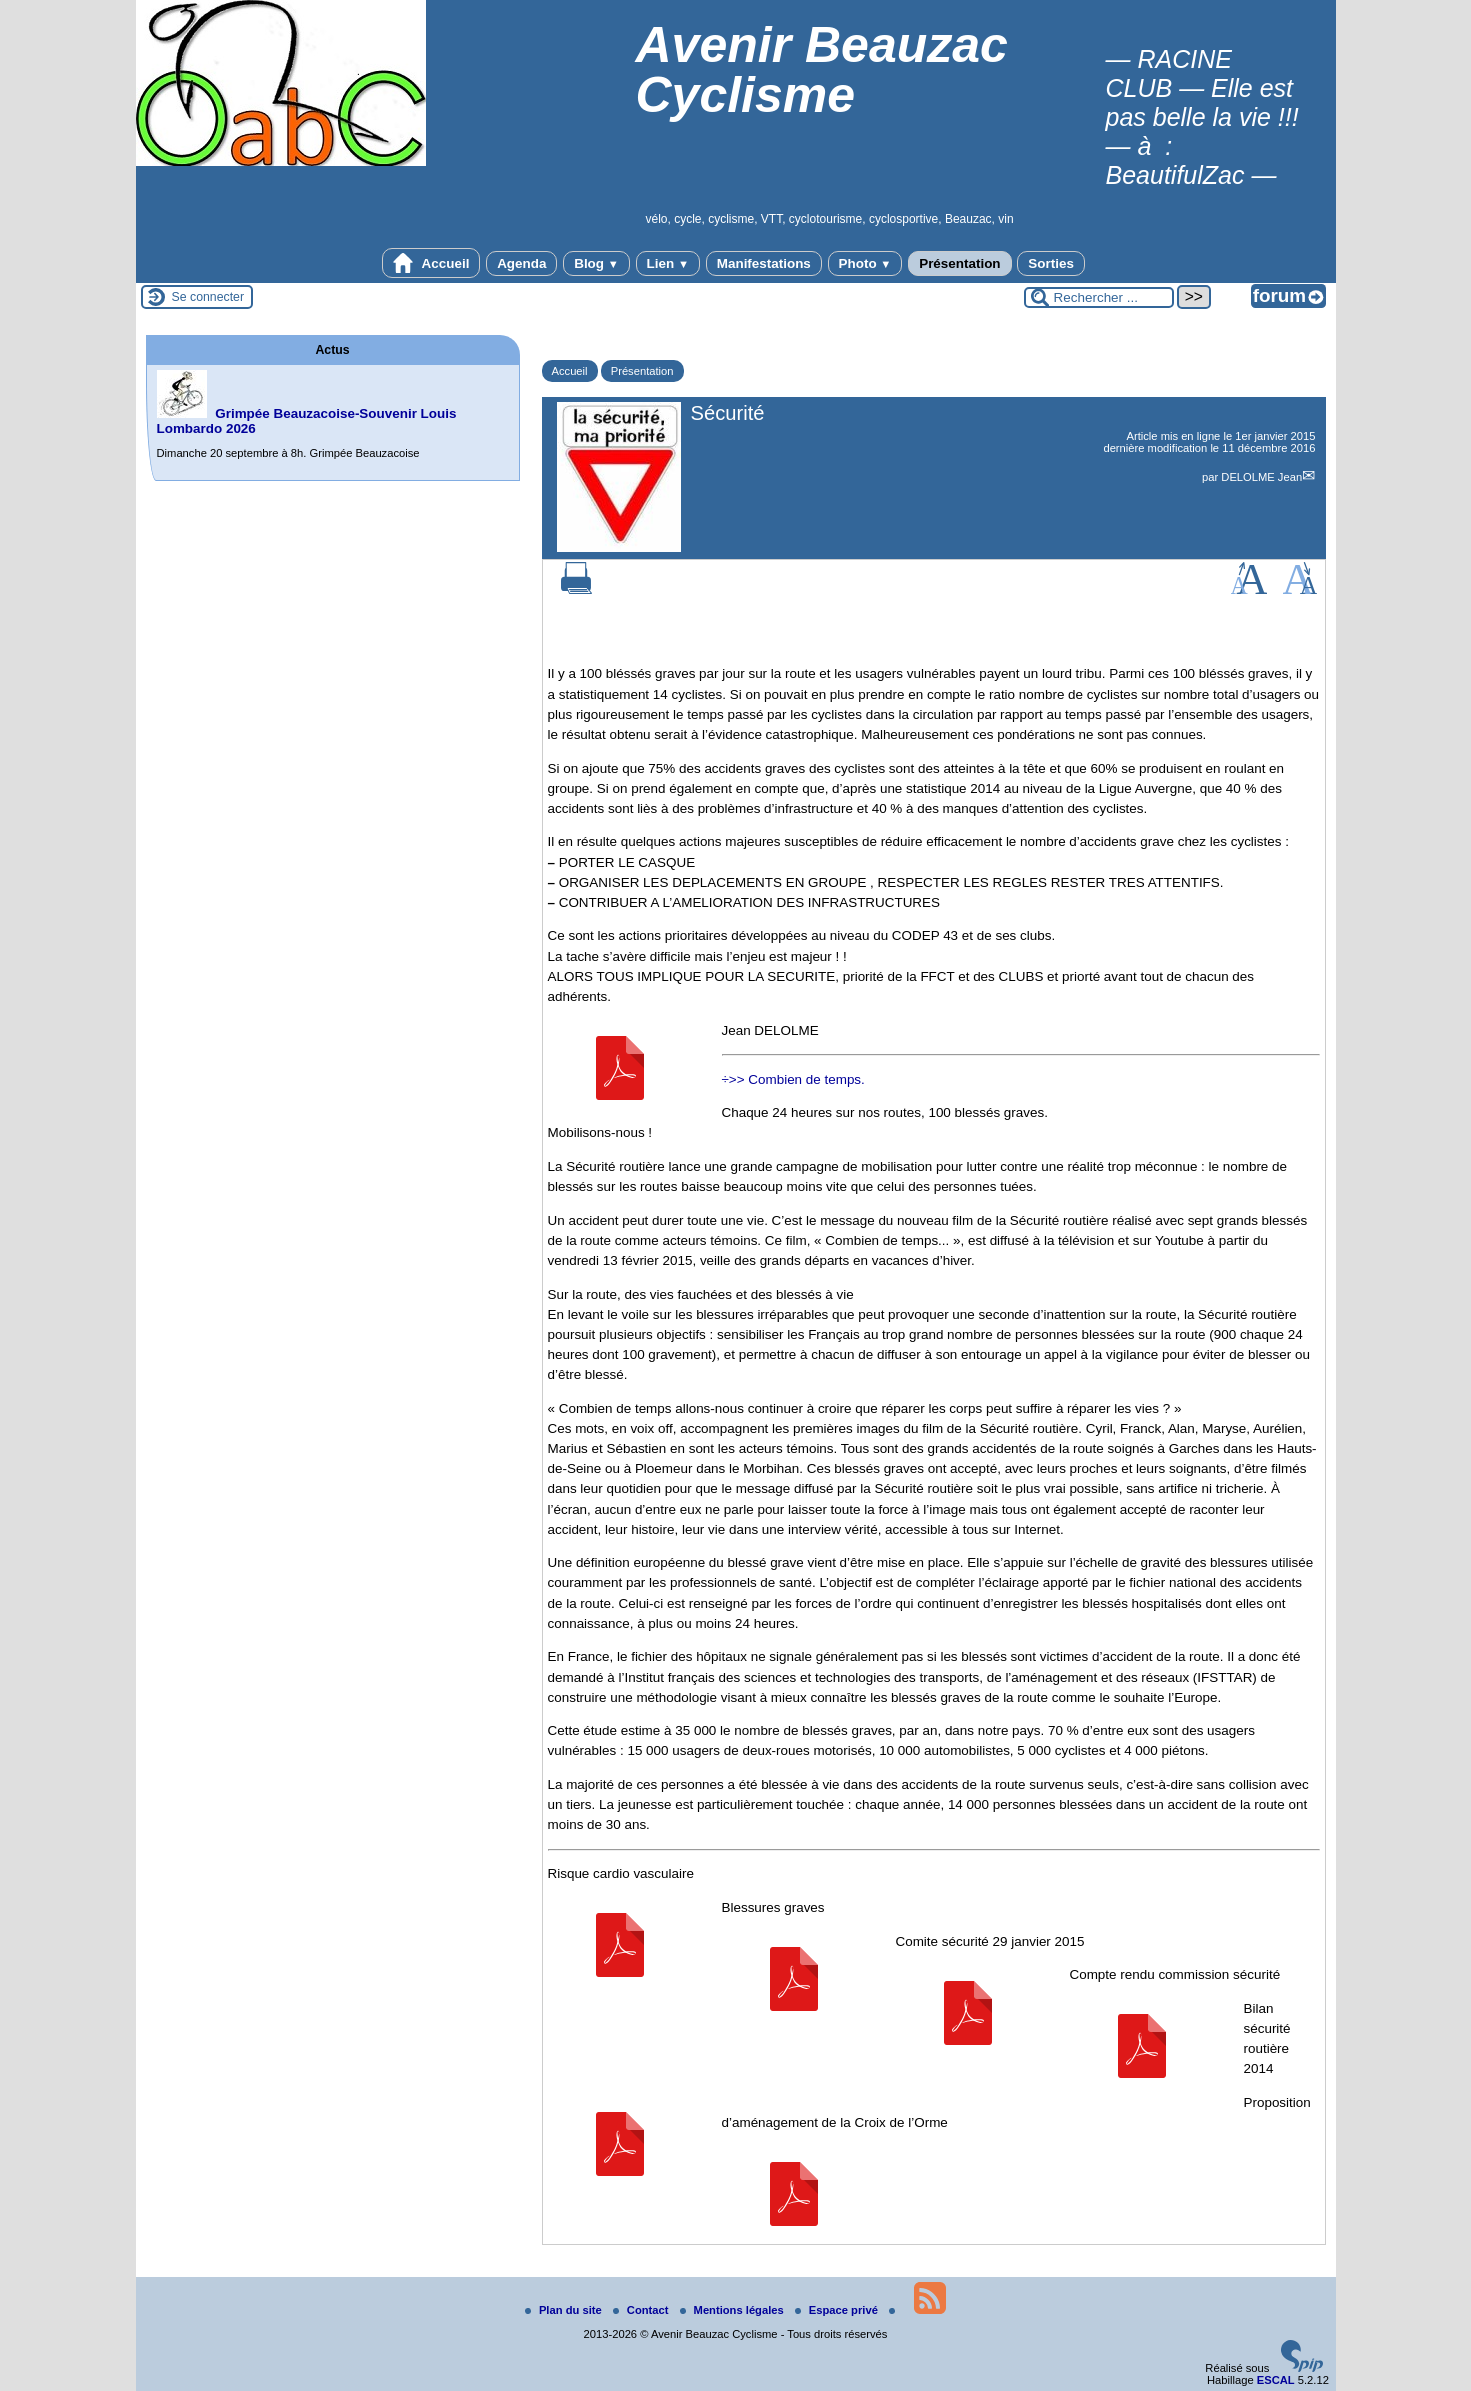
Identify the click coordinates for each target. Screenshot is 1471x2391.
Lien (668, 263)
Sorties (1051, 263)
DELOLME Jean (1261, 477)
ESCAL (1276, 2380)
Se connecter (208, 297)
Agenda (521, 263)
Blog (596, 263)
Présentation (959, 263)
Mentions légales (733, 2310)
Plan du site (565, 2310)
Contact (642, 2310)
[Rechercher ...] (1099, 297)
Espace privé (838, 2310)
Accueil (431, 263)
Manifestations (764, 263)
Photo (865, 263)
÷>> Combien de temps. (793, 1079)
